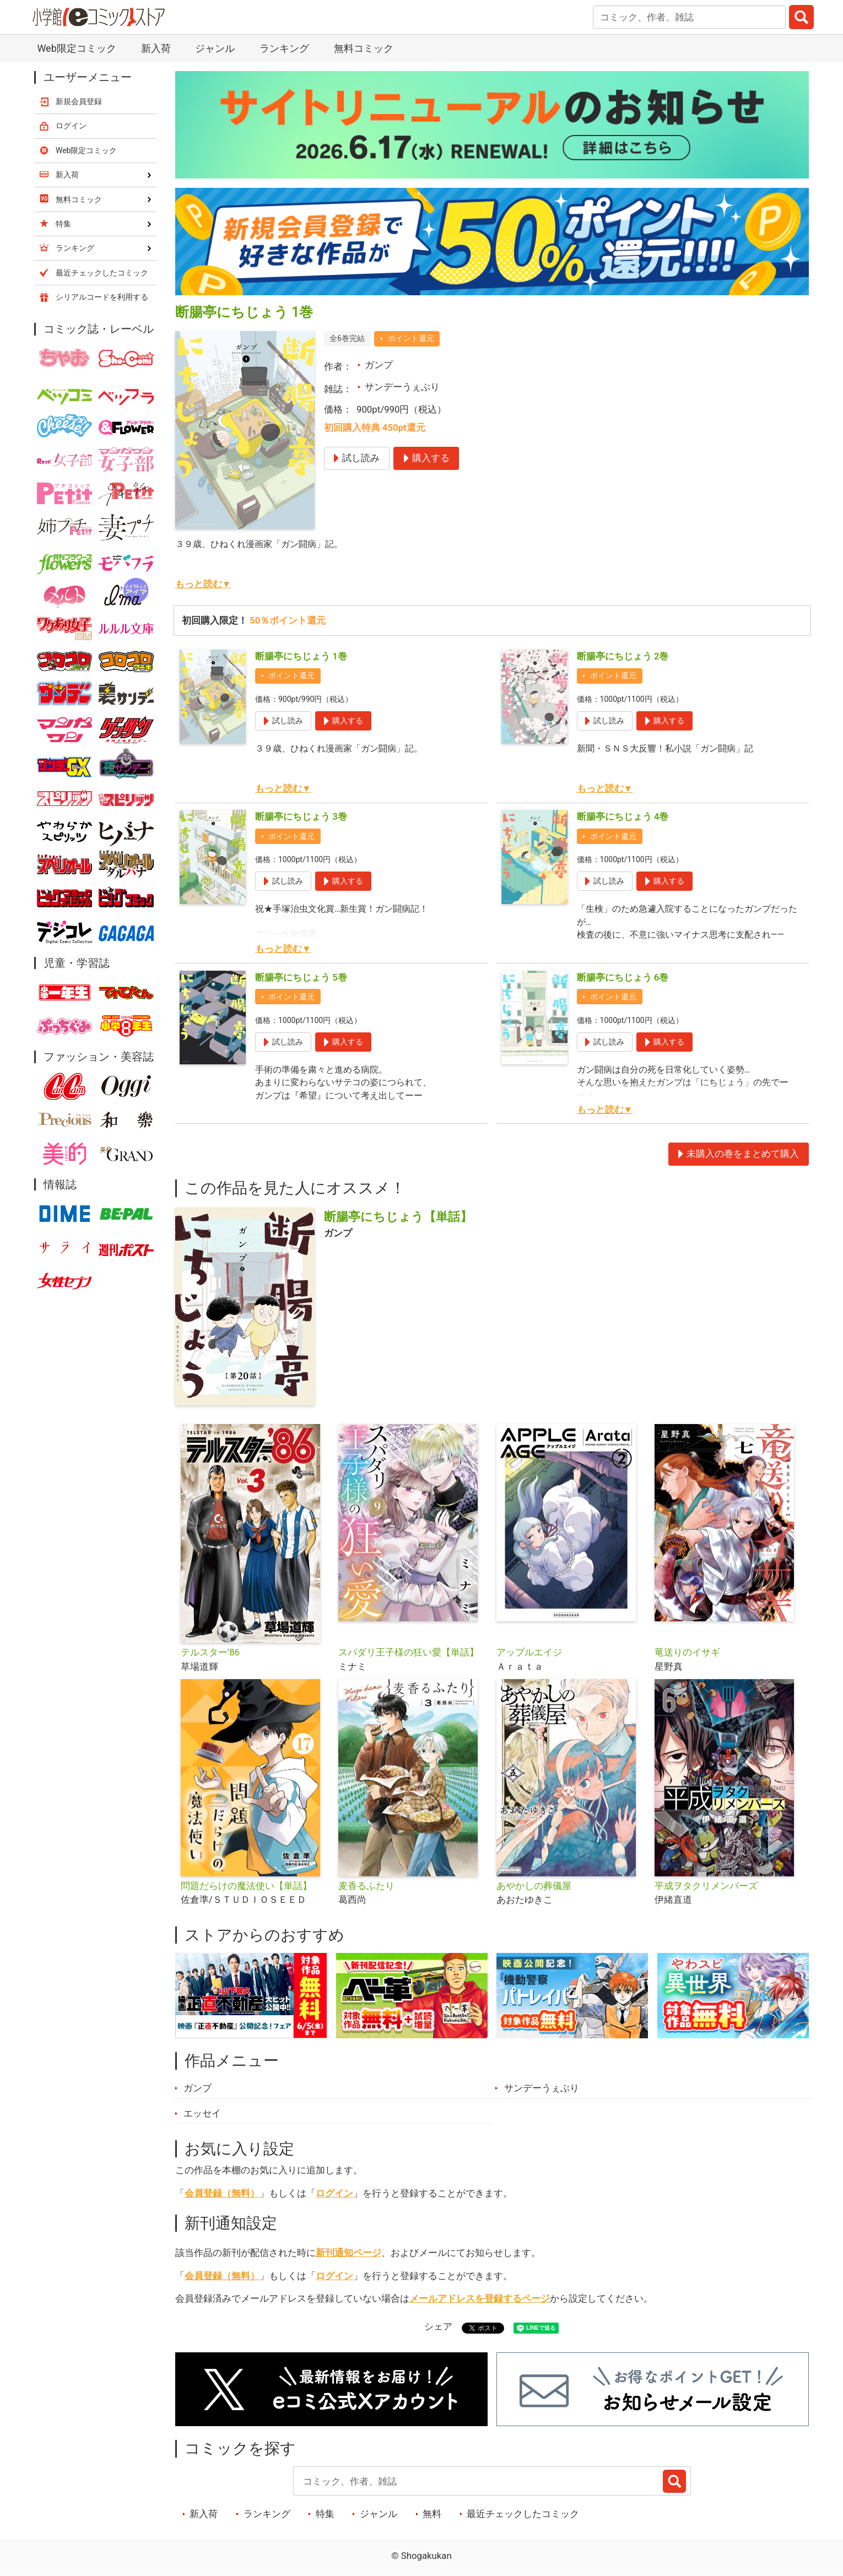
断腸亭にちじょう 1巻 (301, 656)
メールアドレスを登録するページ (479, 2298)
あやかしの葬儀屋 (533, 1885)
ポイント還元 (411, 338)
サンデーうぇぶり (402, 386)
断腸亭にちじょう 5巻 (301, 977)
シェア (438, 2326)
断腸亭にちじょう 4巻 (623, 816)
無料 (432, 2513)
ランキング (284, 48)
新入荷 (156, 48)
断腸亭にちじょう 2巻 (623, 656)
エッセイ (202, 2113)
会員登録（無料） (222, 2193)
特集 (325, 2513)
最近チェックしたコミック (523, 2513)
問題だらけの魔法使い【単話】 (246, 1885)
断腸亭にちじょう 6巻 (623, 977)
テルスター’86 (210, 1652)
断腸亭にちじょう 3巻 (301, 816)
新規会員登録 (79, 101)
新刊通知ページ (348, 2252)
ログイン (334, 2193)
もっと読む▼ (203, 583)
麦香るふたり (366, 1885)
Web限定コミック (76, 48)
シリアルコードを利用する (102, 297)
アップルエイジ (529, 1652)
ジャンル (215, 48)
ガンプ (379, 364)
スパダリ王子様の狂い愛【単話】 (408, 1652)
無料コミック (363, 48)
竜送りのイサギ (687, 1652)
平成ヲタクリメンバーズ (706, 1885)
